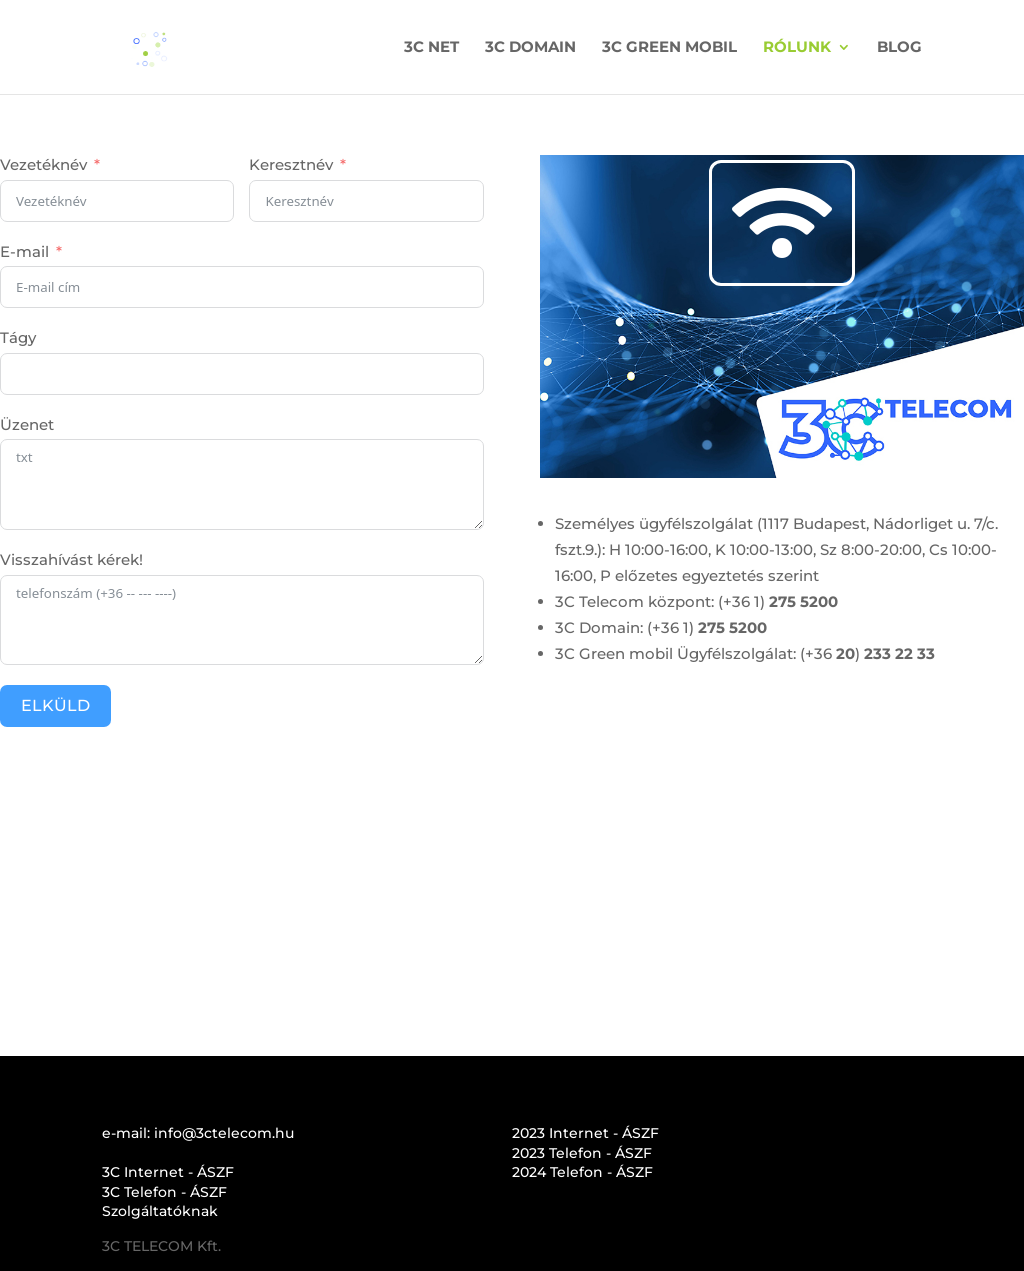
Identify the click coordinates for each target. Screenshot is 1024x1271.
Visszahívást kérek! (71, 559)
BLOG (899, 48)
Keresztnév (291, 164)
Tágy (18, 337)
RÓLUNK (797, 48)
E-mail (24, 251)
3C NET (431, 48)
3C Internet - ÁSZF (168, 1172)
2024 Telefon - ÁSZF (582, 1172)
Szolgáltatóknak (160, 1211)
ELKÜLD (55, 705)
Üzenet (27, 424)
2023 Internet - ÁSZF (585, 1133)
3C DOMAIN (530, 48)
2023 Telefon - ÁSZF (582, 1153)
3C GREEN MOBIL (669, 48)
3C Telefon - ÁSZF (164, 1192)
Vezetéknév (43, 164)
